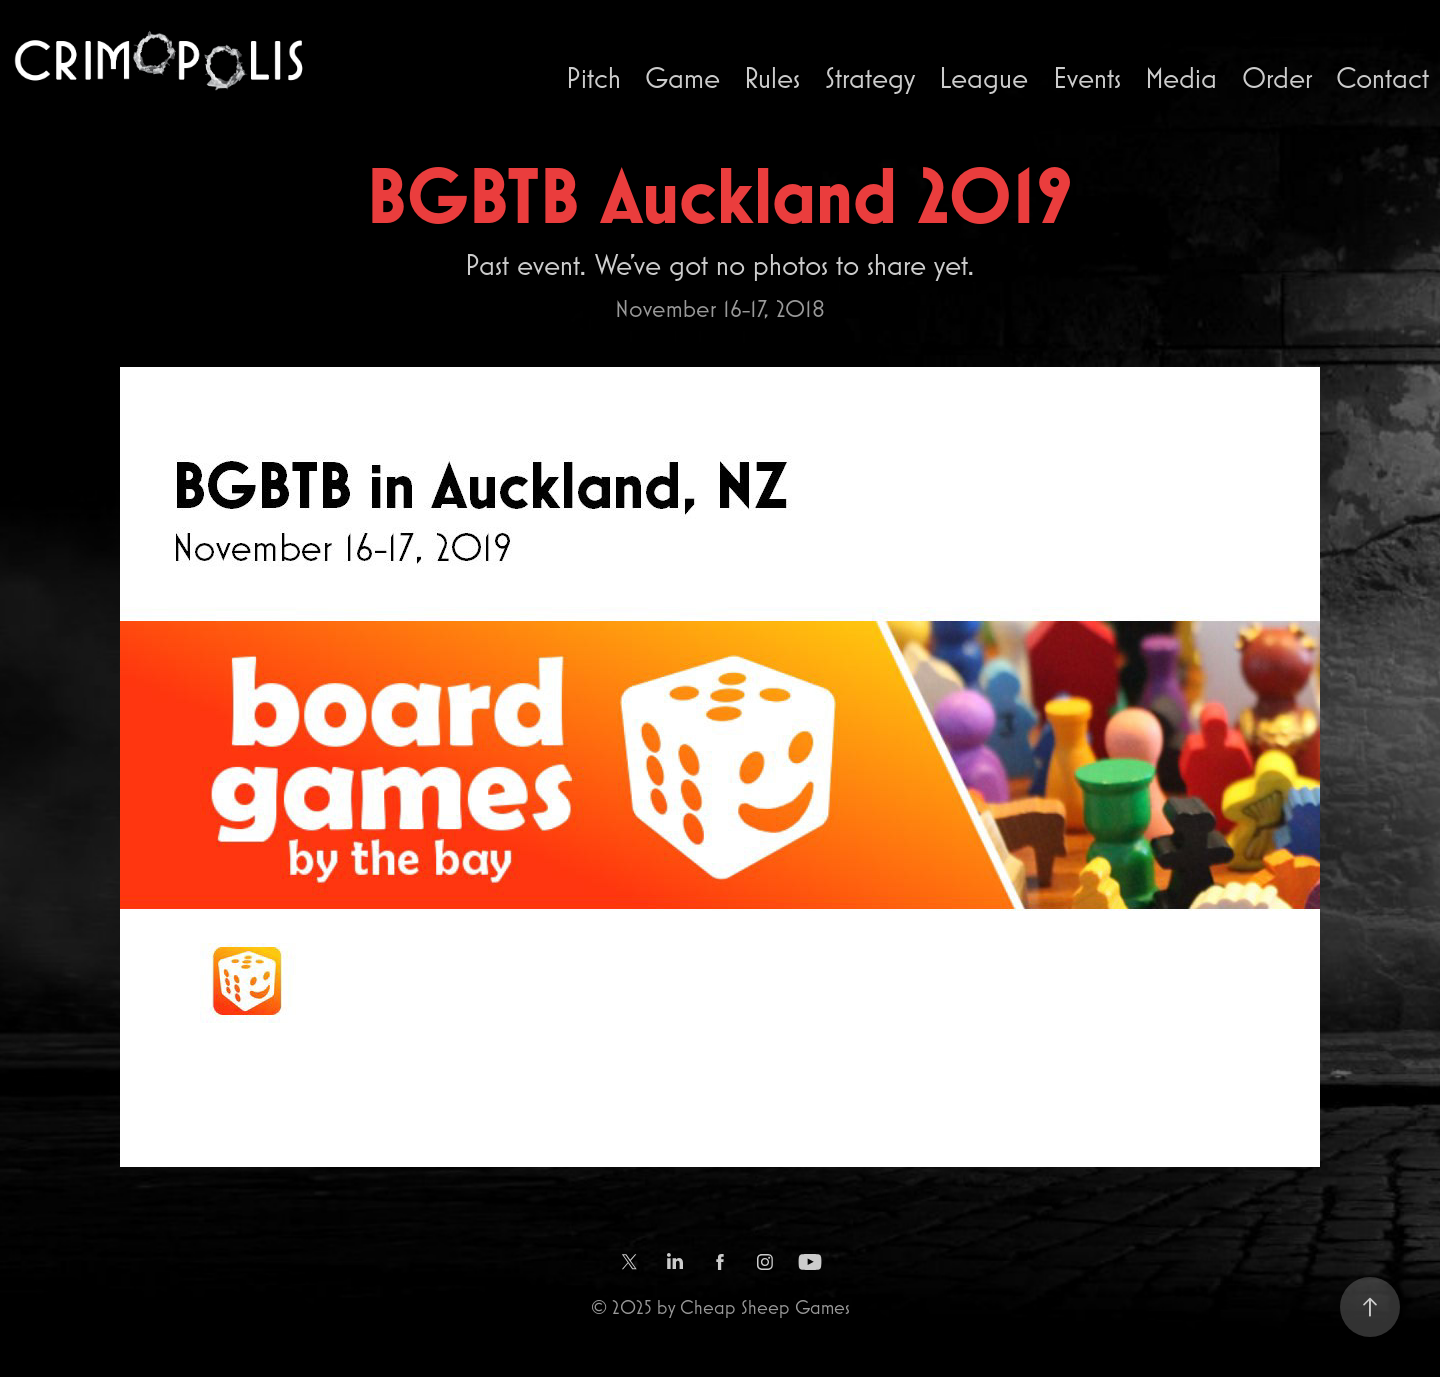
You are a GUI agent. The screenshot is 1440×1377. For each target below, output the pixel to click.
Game (682, 77)
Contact (1382, 77)
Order (1277, 77)
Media (1181, 77)
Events (1087, 77)
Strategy (870, 77)
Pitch (593, 77)
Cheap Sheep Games (765, 1307)
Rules (772, 77)
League (983, 77)
